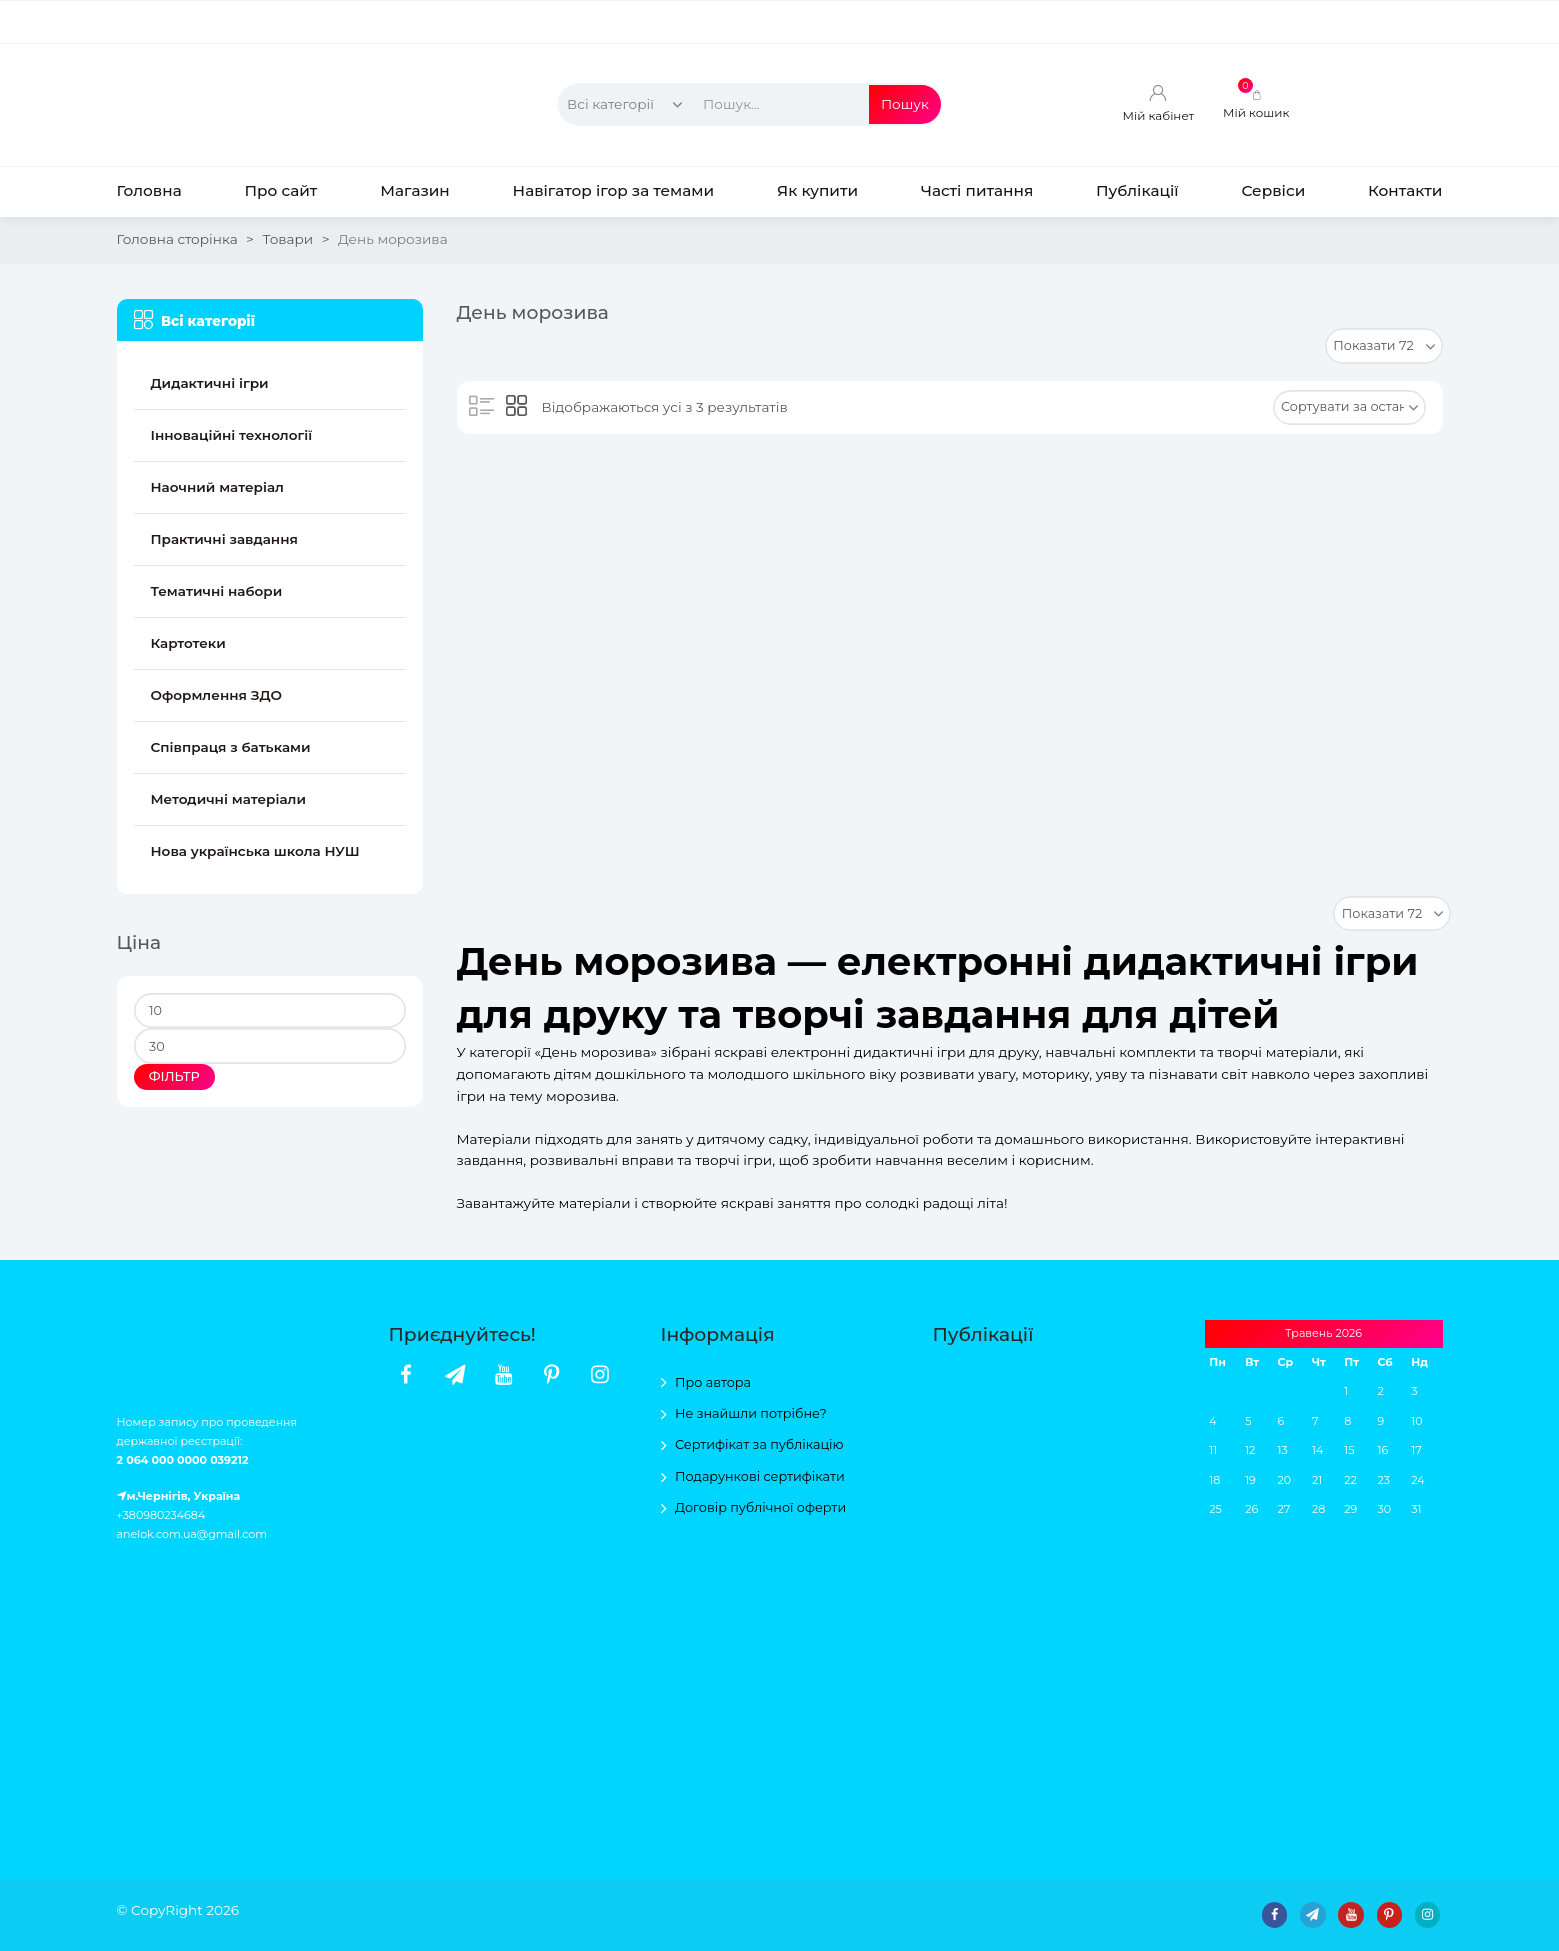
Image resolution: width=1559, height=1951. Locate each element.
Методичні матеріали (229, 799)
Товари (287, 239)
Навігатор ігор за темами (614, 190)
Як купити (817, 190)
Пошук (905, 104)
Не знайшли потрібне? (751, 1413)
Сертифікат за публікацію (759, 1444)
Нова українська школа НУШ (255, 851)
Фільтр (174, 1076)
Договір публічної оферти (760, 1507)
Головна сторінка (177, 239)
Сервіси (1273, 190)
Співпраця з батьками (231, 747)
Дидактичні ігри (210, 383)
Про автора (713, 1382)
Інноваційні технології (232, 435)
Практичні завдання (224, 539)
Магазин (415, 190)
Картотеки (188, 643)
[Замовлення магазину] (1349, 408)
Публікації (1137, 190)
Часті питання (977, 190)
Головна (148, 190)
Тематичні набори (217, 591)
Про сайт (280, 190)
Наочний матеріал (217, 487)
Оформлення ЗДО (217, 695)
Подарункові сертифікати (760, 1476)
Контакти (1405, 190)
